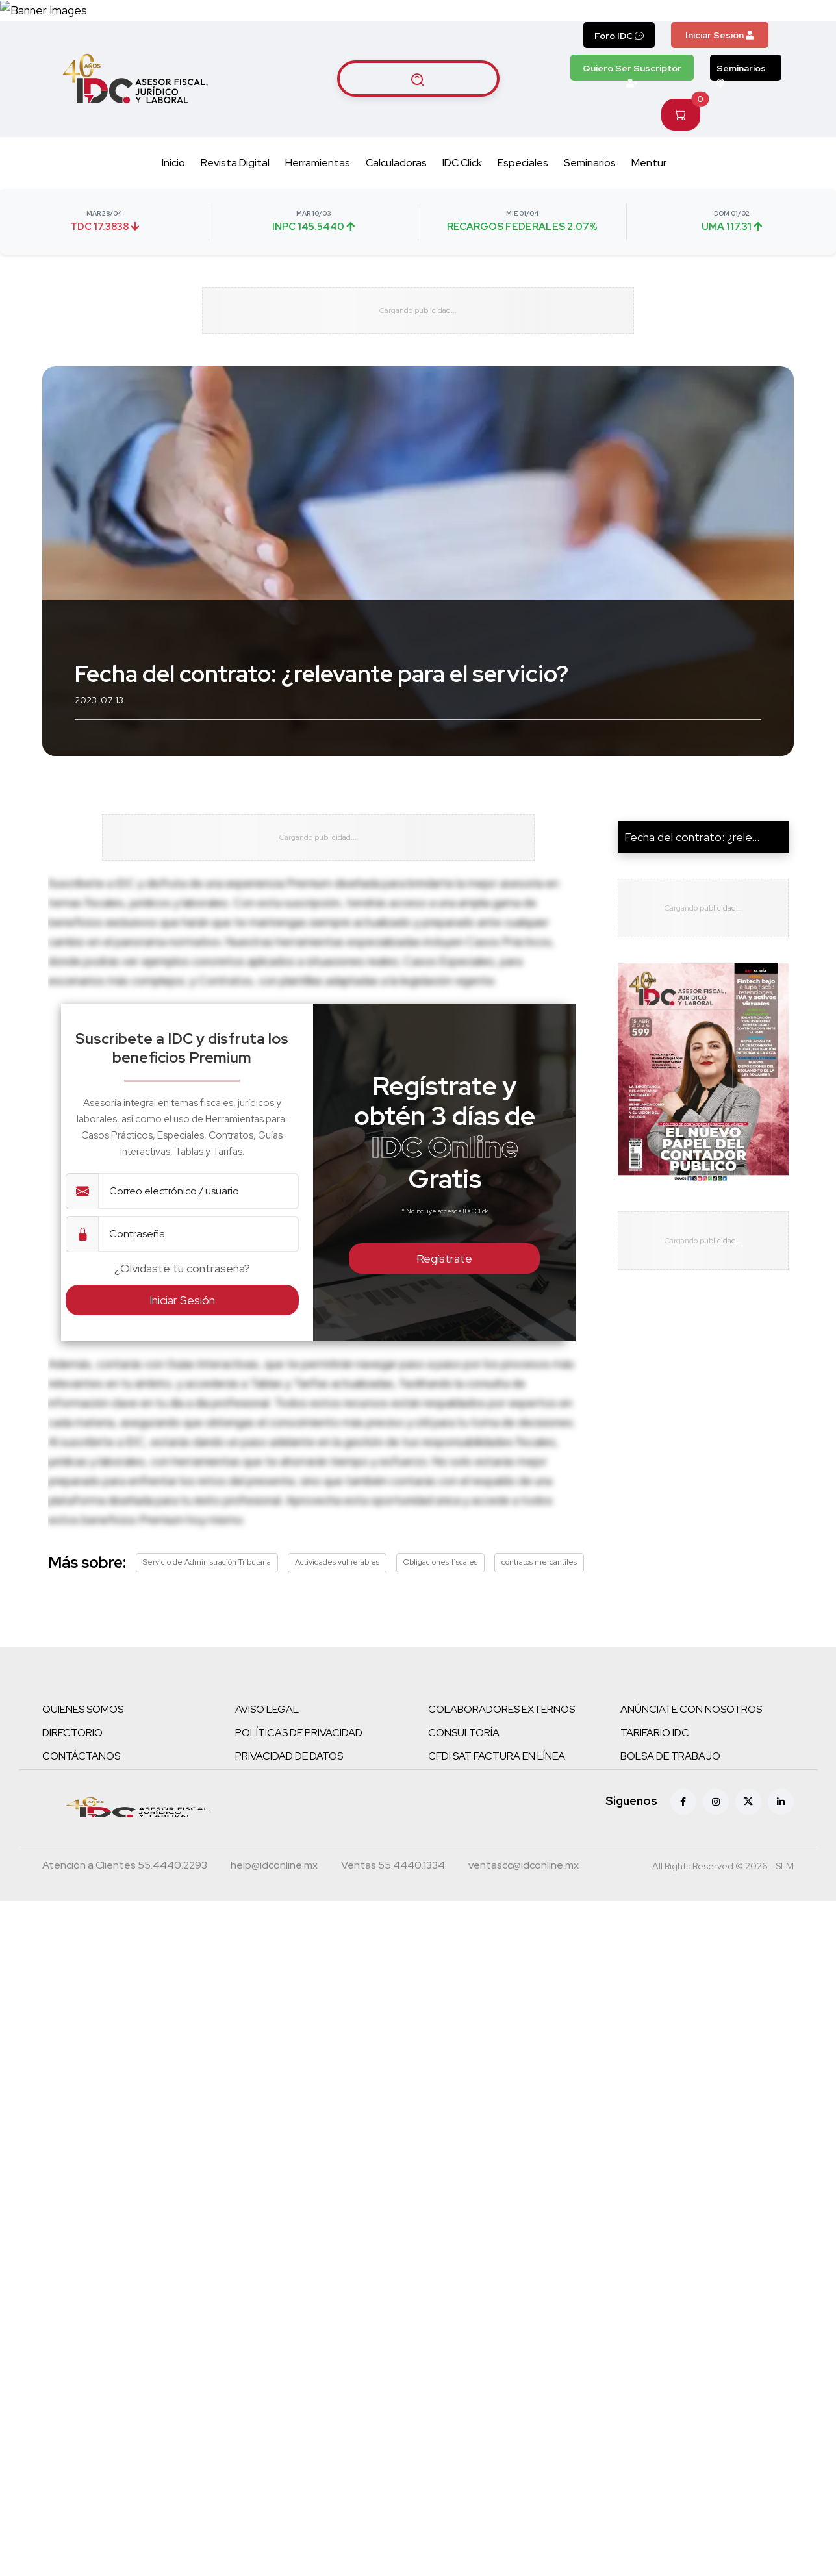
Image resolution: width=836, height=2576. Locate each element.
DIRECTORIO (72, 1756)
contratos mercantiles (539, 1586)
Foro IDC (619, 36)
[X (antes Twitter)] (748, 1826)
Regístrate (444, 1283)
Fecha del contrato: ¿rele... (691, 849)
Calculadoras (396, 163)
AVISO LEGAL (267, 1733)
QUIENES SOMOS (82, 1733)
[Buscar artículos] (418, 78)
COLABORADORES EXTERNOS (501, 1733)
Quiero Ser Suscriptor (632, 71)
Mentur (648, 163)
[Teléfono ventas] (393, 1890)
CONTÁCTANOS (81, 1780)
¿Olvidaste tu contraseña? (182, 1292)
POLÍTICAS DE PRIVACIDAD (298, 1756)
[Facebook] (683, 1826)
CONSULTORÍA (464, 1756)
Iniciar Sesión (719, 35)
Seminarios (741, 71)
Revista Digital (235, 163)
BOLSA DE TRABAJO (670, 1780)
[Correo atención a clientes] (274, 1890)
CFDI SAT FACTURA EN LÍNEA (496, 1780)
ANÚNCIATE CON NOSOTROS (691, 1733)
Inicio (173, 163)
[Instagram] (716, 1826)
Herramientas (317, 163)
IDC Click (462, 163)
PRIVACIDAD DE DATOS (289, 1780)
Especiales (523, 163)
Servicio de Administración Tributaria (207, 1586)
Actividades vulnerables (337, 1586)
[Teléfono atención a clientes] (124, 1890)
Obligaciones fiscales (440, 1586)
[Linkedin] (781, 1826)
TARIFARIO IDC (654, 1756)
